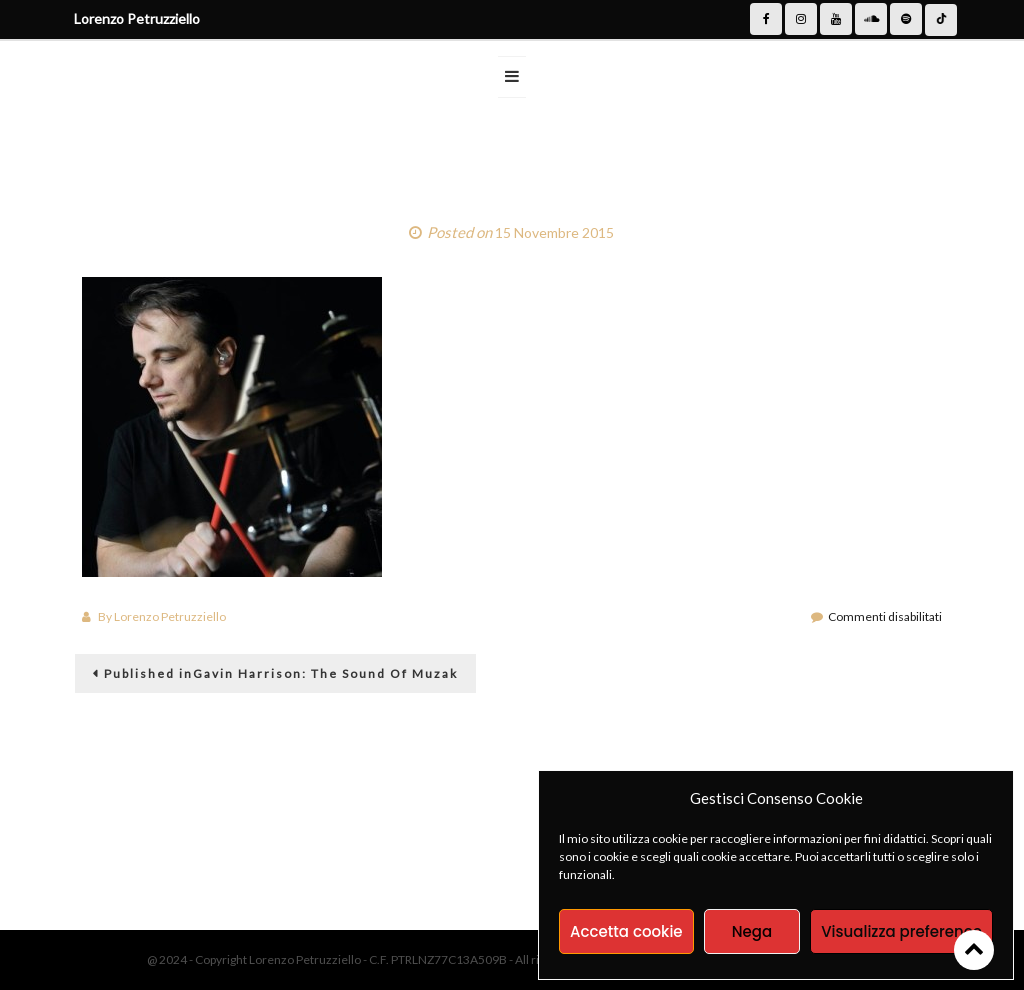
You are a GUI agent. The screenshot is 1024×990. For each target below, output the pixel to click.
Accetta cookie (626, 931)
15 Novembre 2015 (554, 232)
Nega (752, 931)
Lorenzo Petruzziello (170, 616)
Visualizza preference (901, 931)
